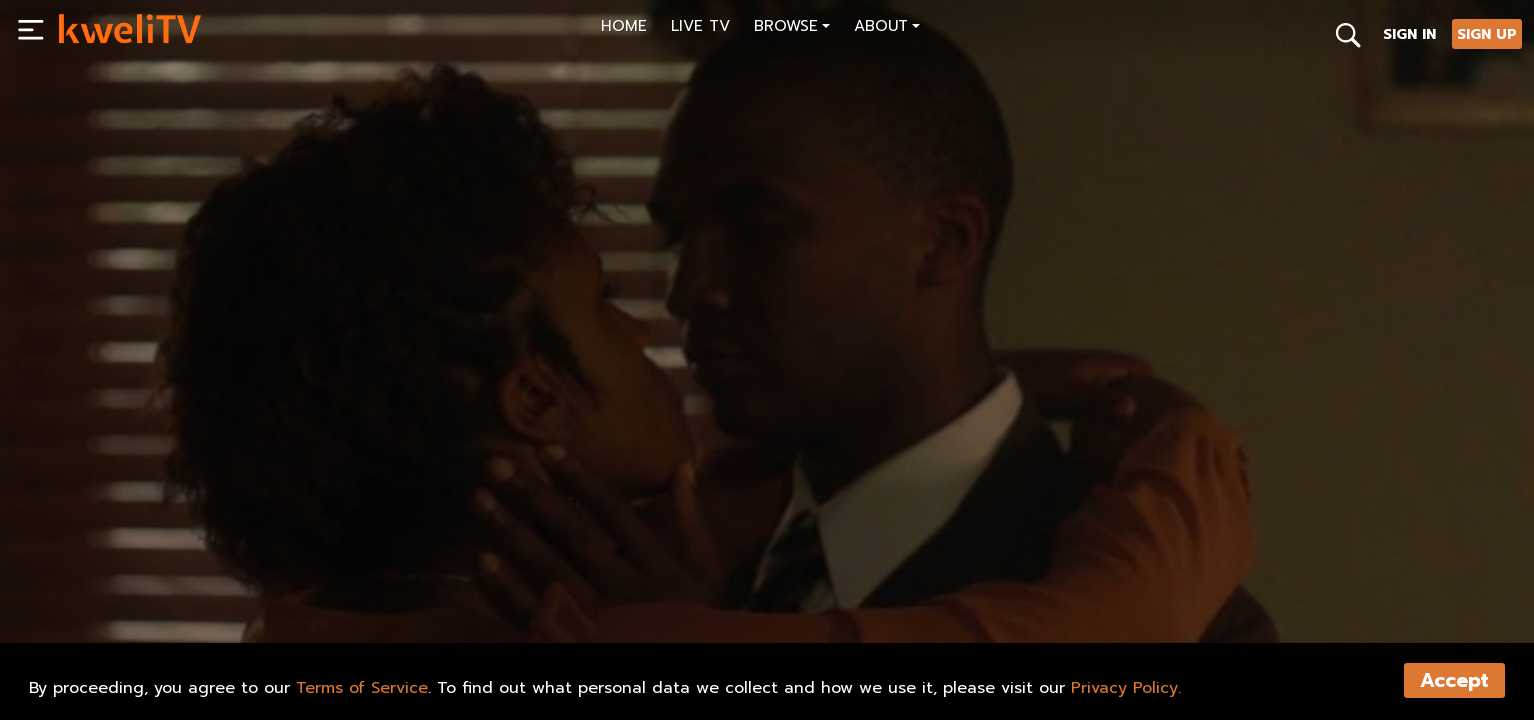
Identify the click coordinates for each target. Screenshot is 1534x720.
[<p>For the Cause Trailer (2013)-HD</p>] (411, 551)
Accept (1454, 680)
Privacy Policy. (1126, 688)
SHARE (181, 596)
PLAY (96, 596)
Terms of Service (362, 688)
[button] (792, 28)
